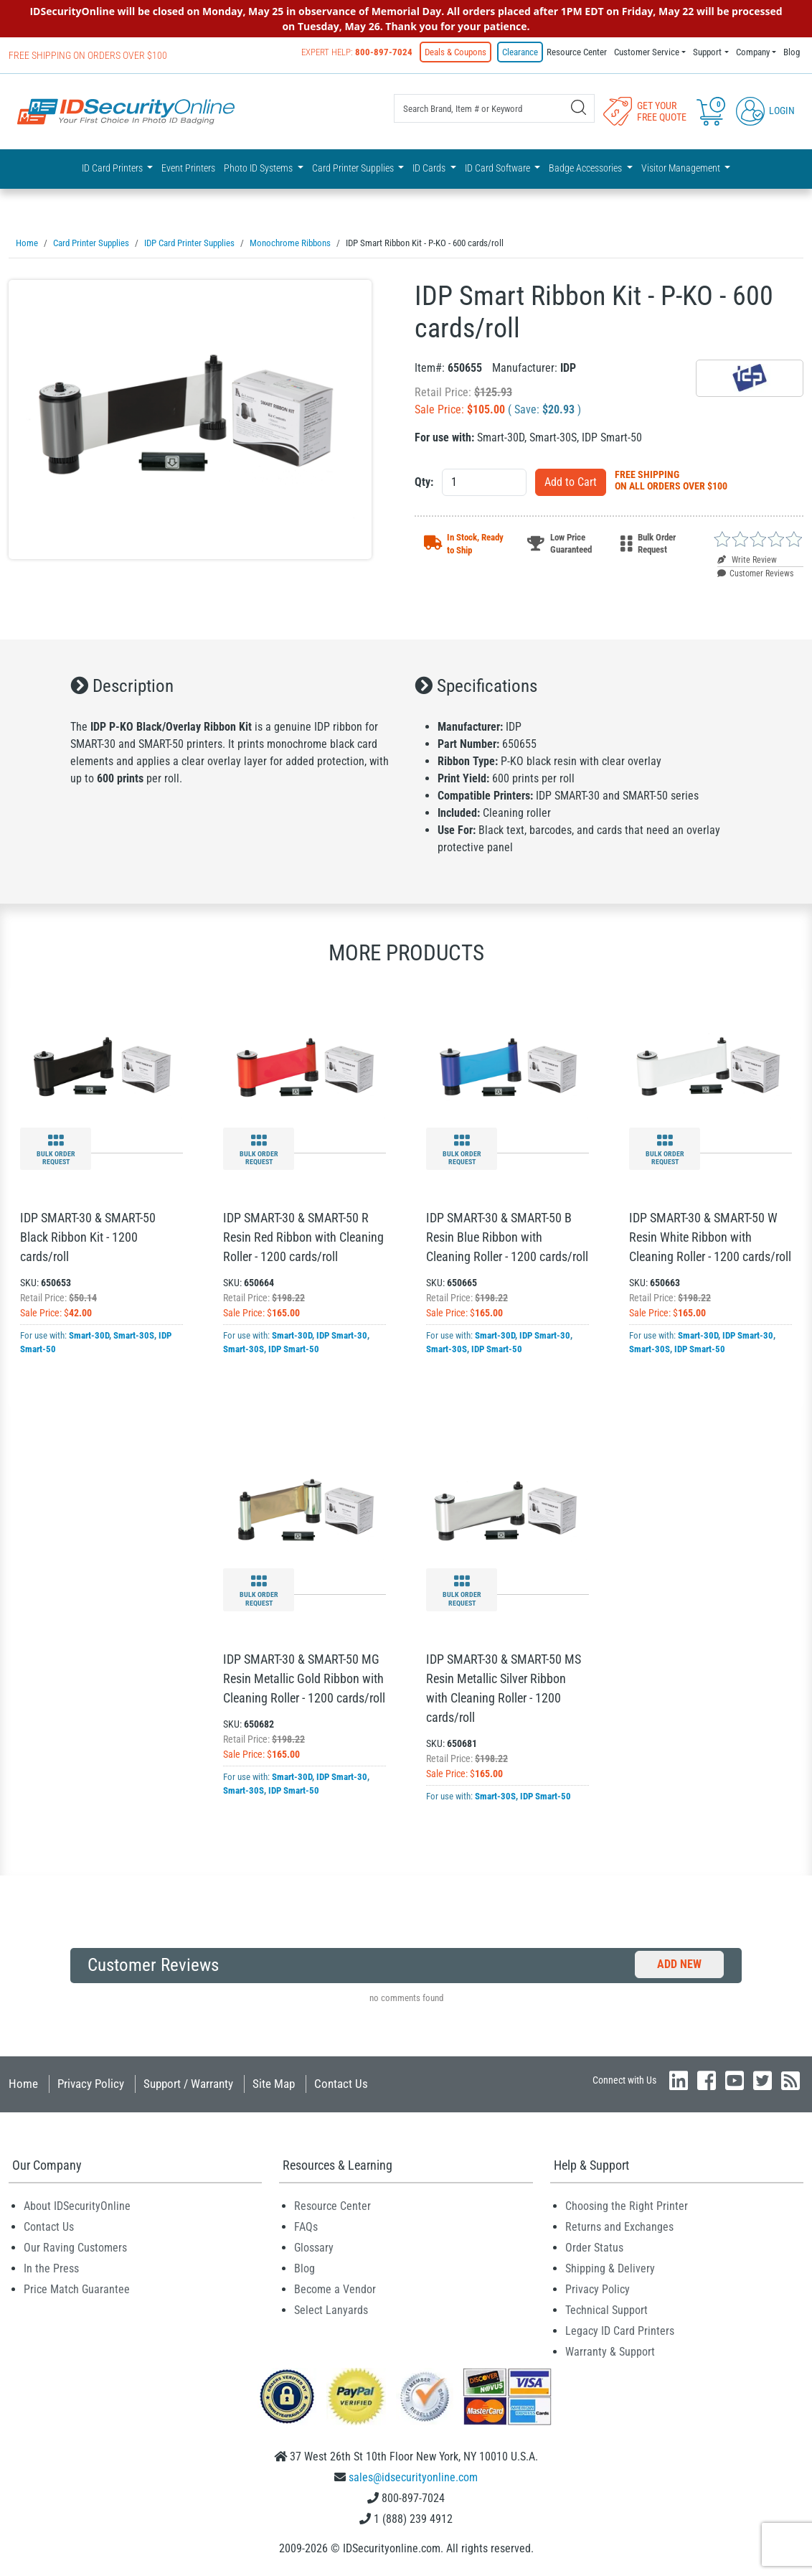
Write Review (747, 560)
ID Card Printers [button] (113, 168)
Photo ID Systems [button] (259, 168)
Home (23, 2083)
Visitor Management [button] (681, 168)
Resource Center (577, 52)
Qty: (424, 482)
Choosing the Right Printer (626, 2206)
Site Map (273, 2083)
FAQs (306, 2227)
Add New (679, 1964)
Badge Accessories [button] (586, 168)
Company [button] (753, 52)
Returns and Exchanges (619, 2227)
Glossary (314, 2247)
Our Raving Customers (75, 2247)
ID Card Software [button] (498, 168)
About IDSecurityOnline (77, 2206)
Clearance (520, 52)
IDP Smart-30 (341, 1335)
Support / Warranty (188, 2083)
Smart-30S (133, 1335)
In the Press (51, 2268)
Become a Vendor (335, 2289)
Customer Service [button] (646, 52)
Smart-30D (89, 1335)
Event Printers (188, 168)
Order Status (594, 2247)
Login (765, 110)
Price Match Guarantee (77, 2289)
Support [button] (707, 52)
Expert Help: (356, 52)
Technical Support (606, 2310)
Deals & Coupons (455, 52)
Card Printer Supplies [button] (354, 168)
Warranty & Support (610, 2352)
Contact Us (341, 2083)
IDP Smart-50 (293, 1349)
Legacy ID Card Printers (619, 2331)
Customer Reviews (755, 573)
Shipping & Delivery (610, 2268)
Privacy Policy (90, 2083)
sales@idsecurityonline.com (413, 2477)
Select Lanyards (331, 2310)
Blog (791, 52)
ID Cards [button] (430, 168)
